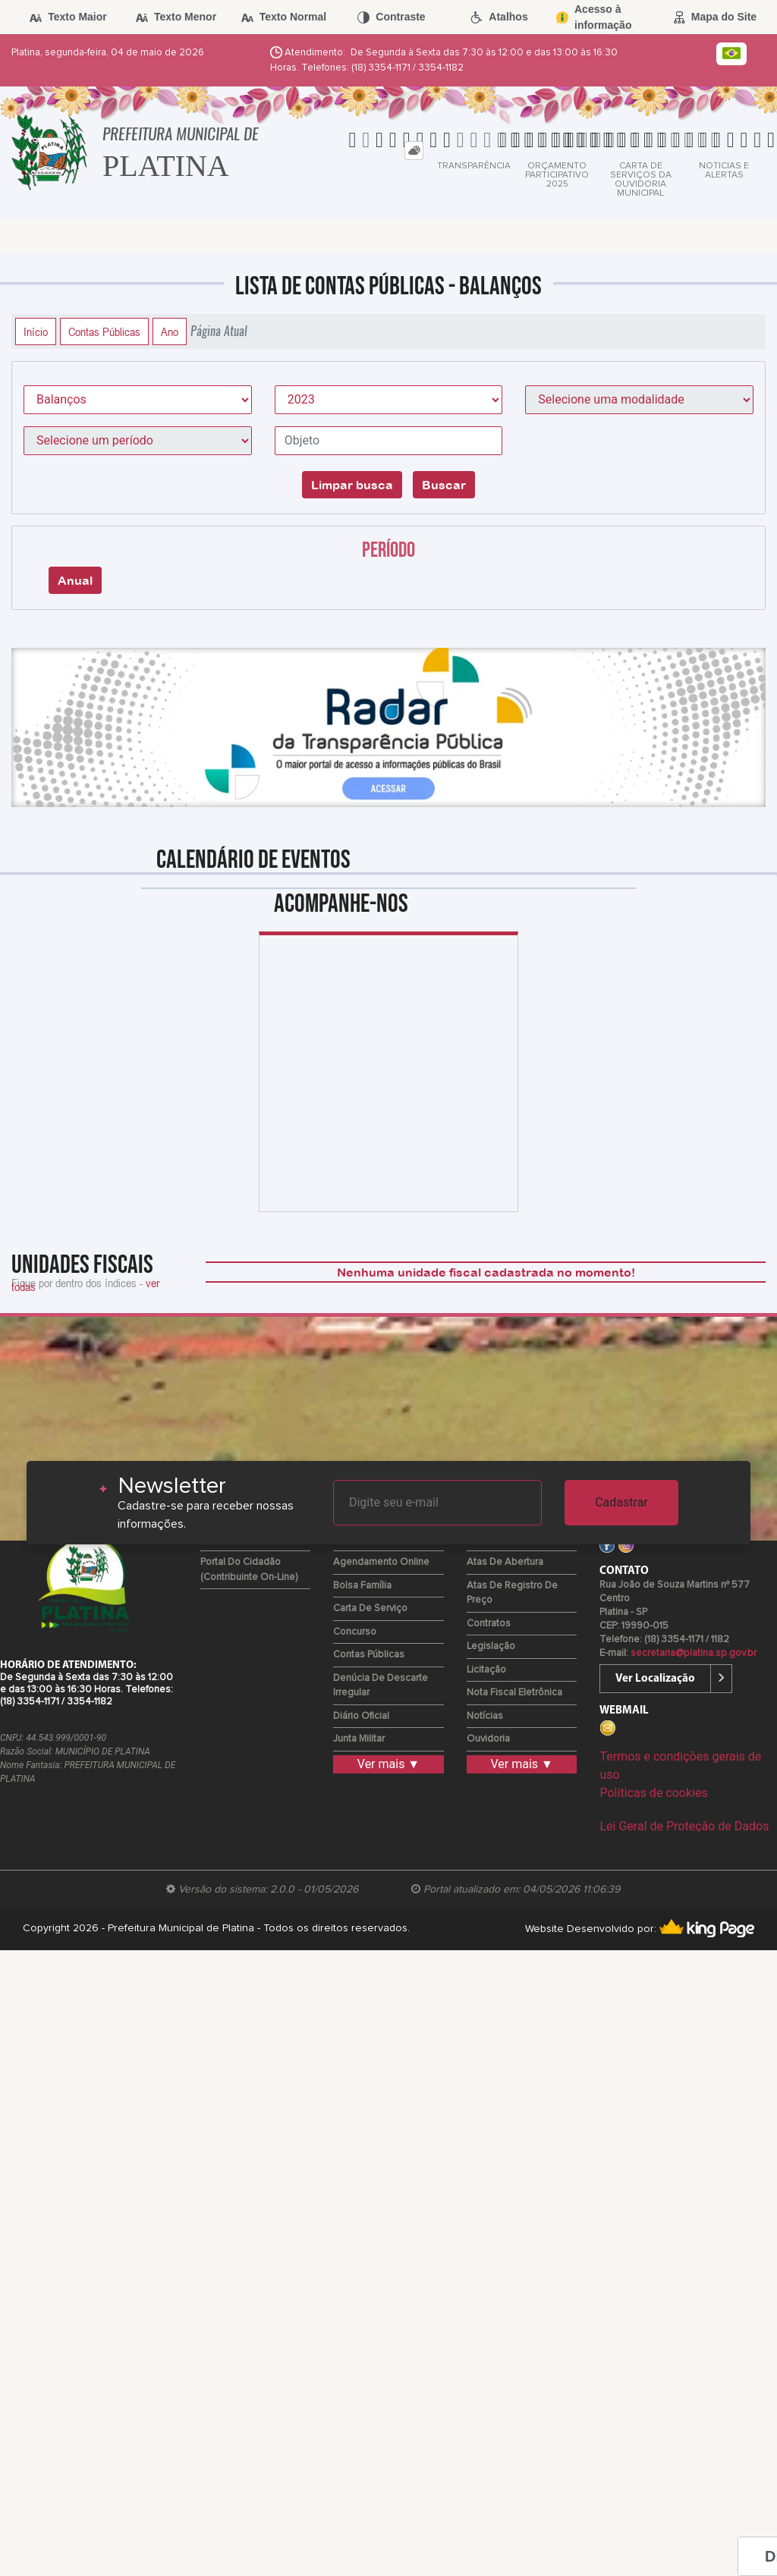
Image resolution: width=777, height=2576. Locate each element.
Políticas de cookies (653, 1793)
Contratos (489, 1624)
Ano (169, 331)
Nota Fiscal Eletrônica (514, 1693)
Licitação (486, 1670)
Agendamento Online (381, 1562)
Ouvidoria (488, 1739)
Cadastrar (621, 1502)
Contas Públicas (104, 331)
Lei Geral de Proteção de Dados (684, 1826)
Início (36, 331)
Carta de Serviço (370, 1608)
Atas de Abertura (505, 1562)
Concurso (354, 1632)
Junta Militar (359, 1739)
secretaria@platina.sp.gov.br (694, 1653)
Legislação (491, 1646)
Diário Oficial (361, 1716)
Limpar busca (352, 485)
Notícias (485, 1716)
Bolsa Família (362, 1586)
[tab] (413, 150)
